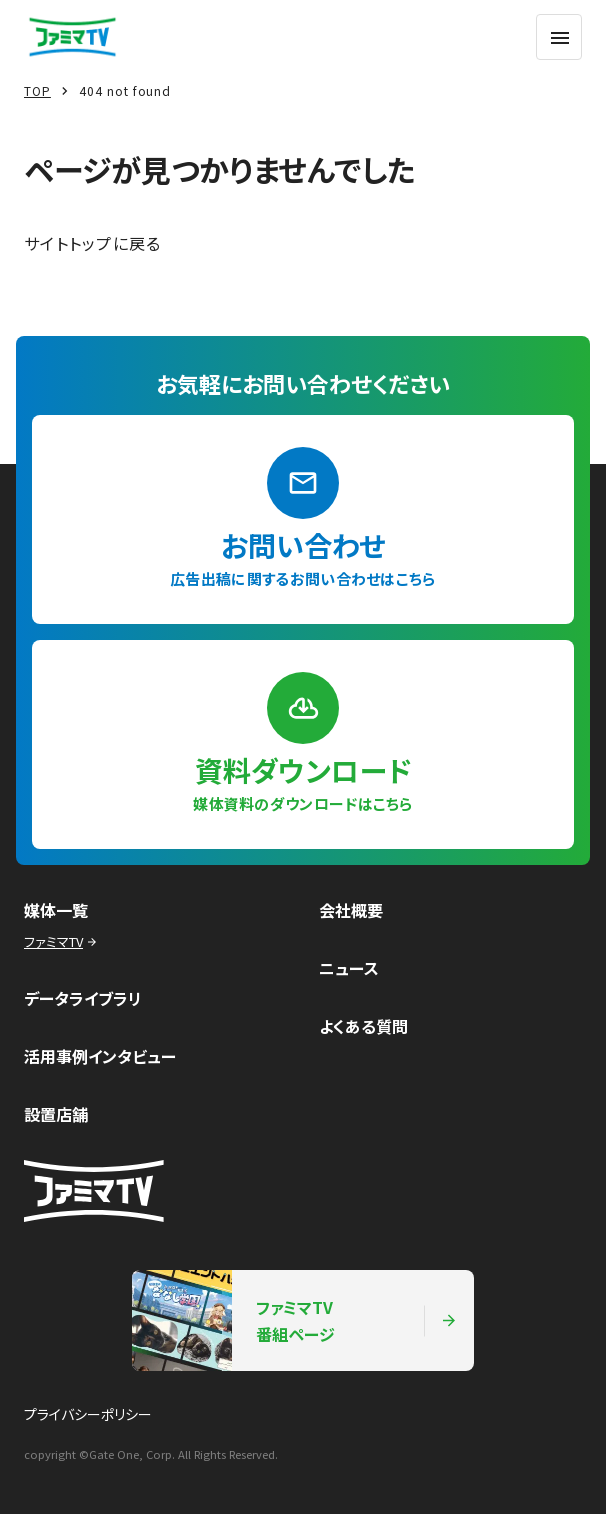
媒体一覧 (56, 910)
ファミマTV (62, 941)
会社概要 (351, 910)
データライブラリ (83, 998)
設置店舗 (56, 1114)
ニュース (349, 968)
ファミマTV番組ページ (295, 1320)
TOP (37, 90)
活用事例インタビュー (100, 1056)
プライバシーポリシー (88, 1414)
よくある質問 (363, 1026)
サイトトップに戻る (93, 243)
